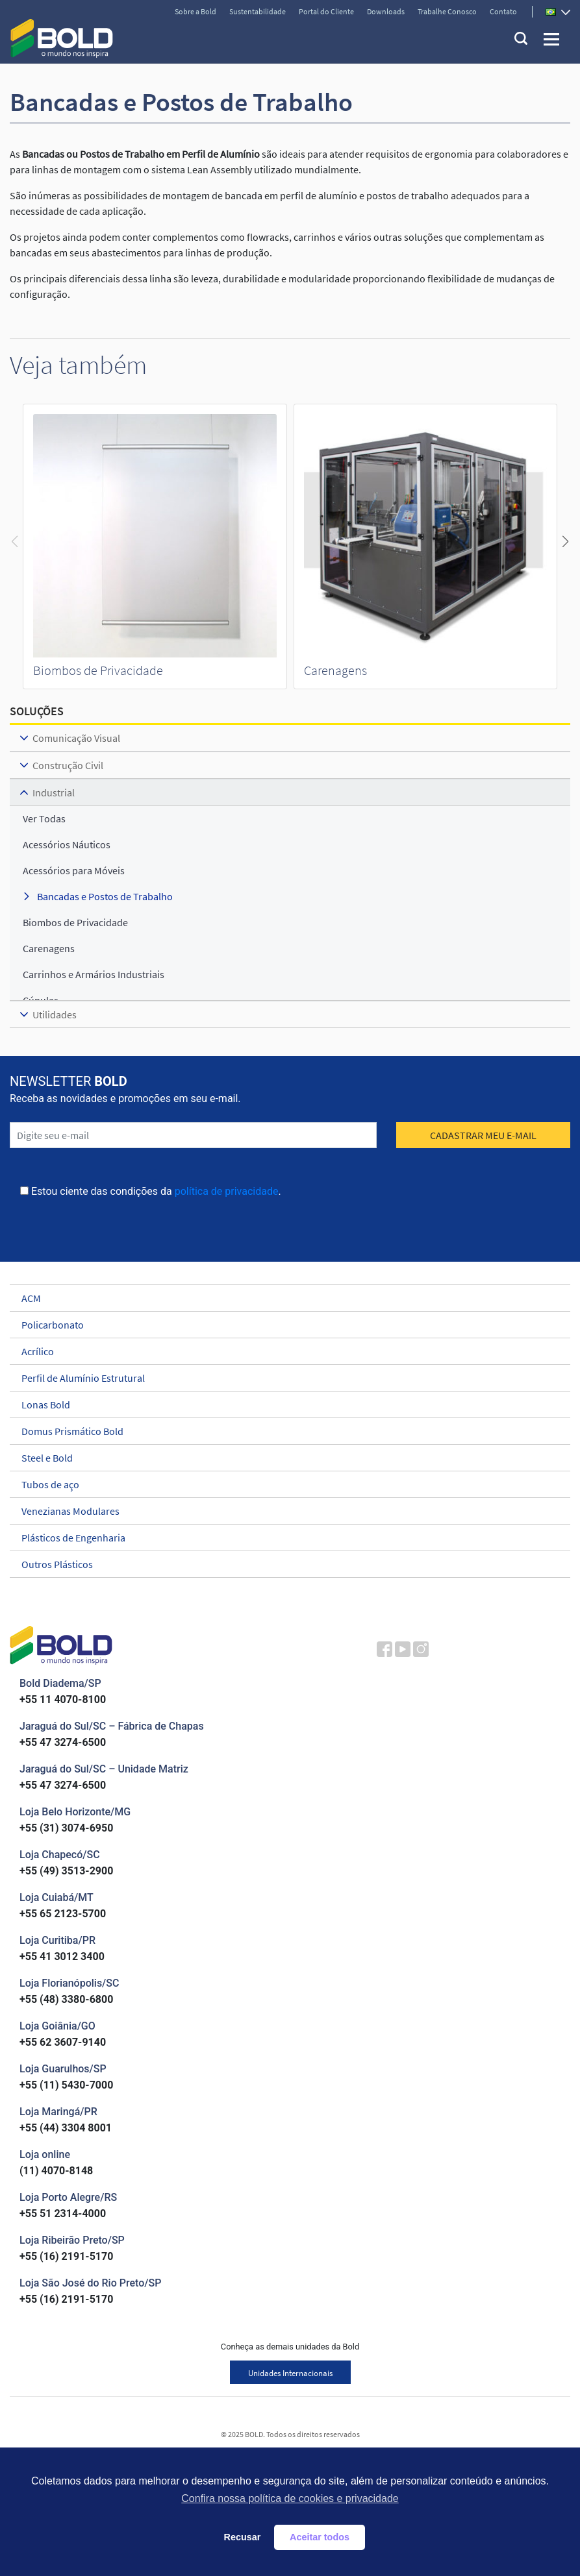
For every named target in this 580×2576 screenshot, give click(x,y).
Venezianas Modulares (284, 1510)
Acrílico (284, 1351)
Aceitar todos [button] (319, 2537)
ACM (284, 1298)
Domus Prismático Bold (284, 1431)
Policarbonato (284, 1324)
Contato (503, 11)
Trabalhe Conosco (447, 11)
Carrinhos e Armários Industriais (93, 974)
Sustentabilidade (257, 11)
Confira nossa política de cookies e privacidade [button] (289, 2498)
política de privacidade (227, 1191)
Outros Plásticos (284, 1564)
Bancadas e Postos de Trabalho (105, 896)
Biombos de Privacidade (98, 670)
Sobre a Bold (195, 11)
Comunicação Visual (76, 737)
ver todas (44, 818)
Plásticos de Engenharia (284, 1537)
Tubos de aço (284, 1484)
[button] (565, 541)
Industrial (53, 792)
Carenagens (335, 670)
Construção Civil (67, 765)
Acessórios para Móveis (74, 870)
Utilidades (54, 1014)
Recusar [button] (242, 2537)
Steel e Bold (284, 1457)
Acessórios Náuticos (66, 844)
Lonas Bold (284, 1404)
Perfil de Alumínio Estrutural (284, 1377)
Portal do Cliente (326, 11)
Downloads (386, 11)
